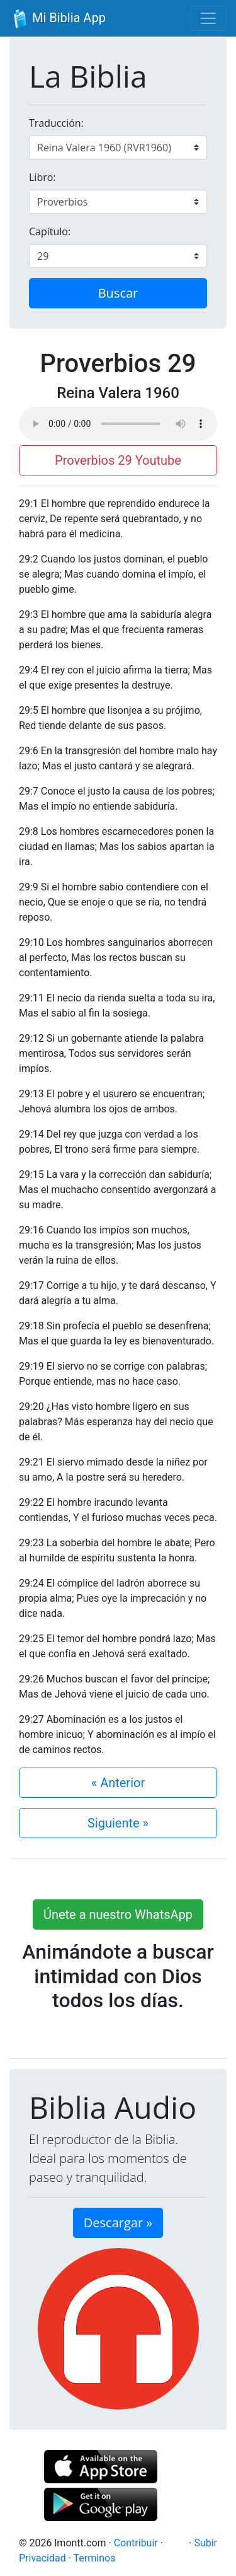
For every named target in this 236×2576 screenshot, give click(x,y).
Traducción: (56, 123)
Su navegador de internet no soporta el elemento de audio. (118, 424)
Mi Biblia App (58, 18)
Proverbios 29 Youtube (118, 460)
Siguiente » (118, 1823)
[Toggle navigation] (208, 18)
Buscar (118, 292)
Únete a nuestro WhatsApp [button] (118, 1914)
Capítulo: (49, 231)
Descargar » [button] (118, 2222)
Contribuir (136, 2543)
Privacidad (42, 2558)
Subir (205, 2543)
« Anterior (118, 1782)
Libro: (42, 177)
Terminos (95, 2558)
